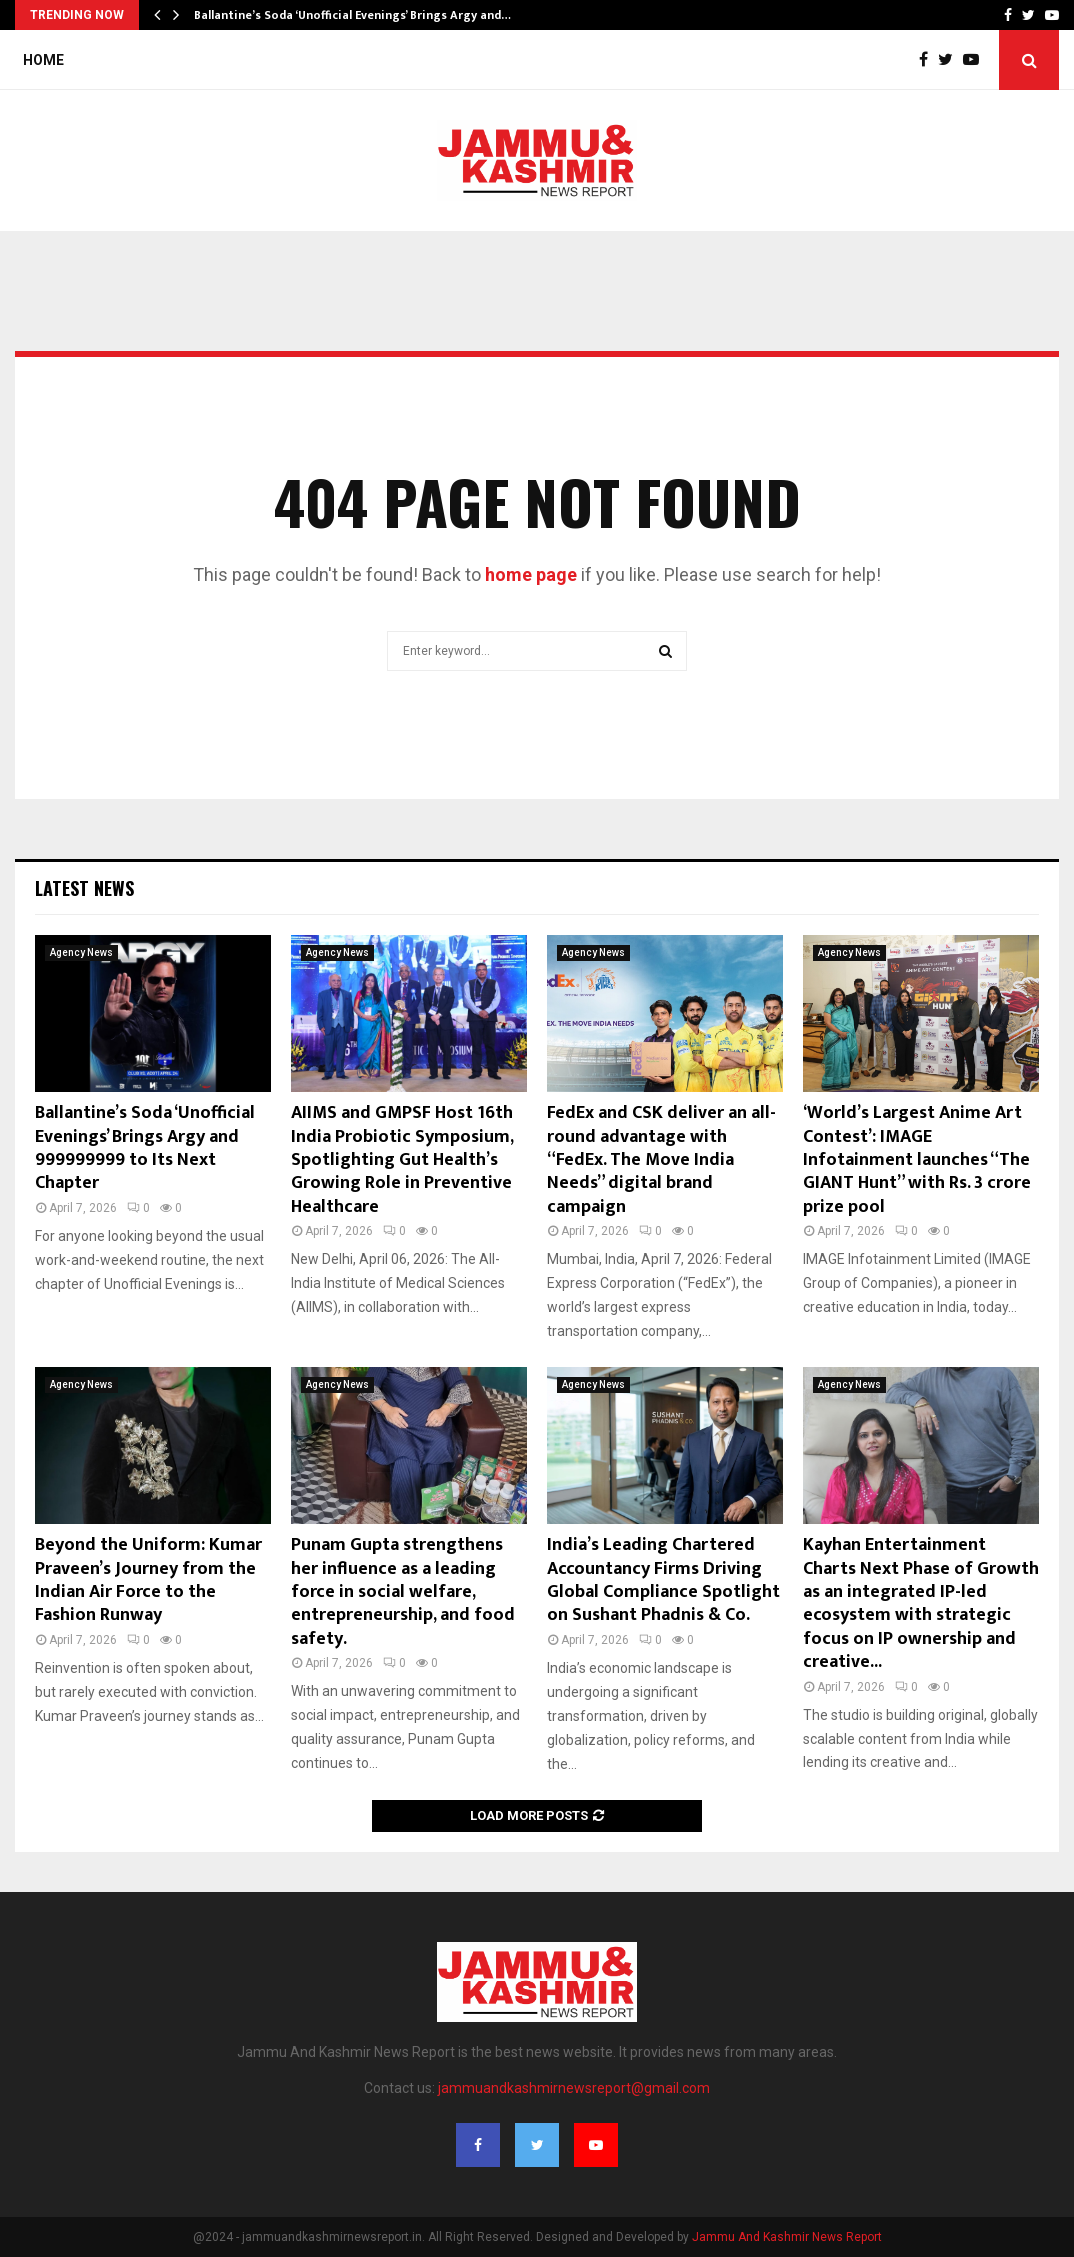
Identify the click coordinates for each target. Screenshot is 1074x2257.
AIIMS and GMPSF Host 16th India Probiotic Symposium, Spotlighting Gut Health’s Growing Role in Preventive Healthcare (402, 1160)
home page (531, 574)
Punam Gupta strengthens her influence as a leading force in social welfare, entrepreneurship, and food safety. (403, 1592)
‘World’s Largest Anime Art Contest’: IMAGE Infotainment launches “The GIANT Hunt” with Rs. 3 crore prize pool (917, 1160)
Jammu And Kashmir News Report (787, 2237)
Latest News (84, 888)
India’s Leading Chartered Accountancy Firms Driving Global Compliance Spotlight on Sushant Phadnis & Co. (663, 1580)
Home (43, 60)
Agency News (81, 952)
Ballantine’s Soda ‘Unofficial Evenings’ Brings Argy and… (352, 15)
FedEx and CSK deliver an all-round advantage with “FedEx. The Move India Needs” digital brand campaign (661, 1160)
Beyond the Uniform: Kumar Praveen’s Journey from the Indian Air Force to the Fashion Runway (148, 1580)
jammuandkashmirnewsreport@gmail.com (574, 2088)
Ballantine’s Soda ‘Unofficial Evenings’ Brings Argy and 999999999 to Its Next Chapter (145, 1148)
